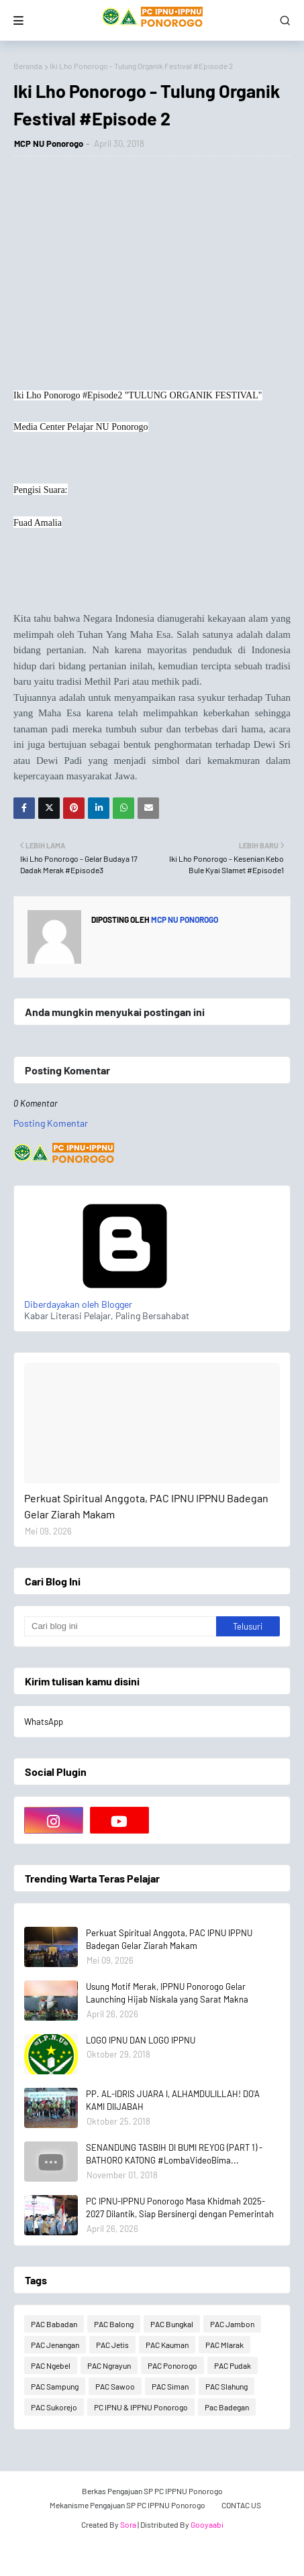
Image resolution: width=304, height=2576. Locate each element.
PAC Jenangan (55, 2344)
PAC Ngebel (50, 2365)
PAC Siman (170, 2386)
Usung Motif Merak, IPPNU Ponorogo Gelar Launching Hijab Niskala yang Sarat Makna (167, 1993)
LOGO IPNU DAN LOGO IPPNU (140, 2040)
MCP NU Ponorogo (48, 143)
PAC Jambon (232, 2324)
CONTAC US (241, 2505)
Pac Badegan (227, 2407)
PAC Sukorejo (54, 2407)
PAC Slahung (226, 2386)
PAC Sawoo (115, 2386)
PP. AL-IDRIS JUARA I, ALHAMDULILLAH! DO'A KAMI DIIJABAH (173, 2100)
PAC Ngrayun (109, 2365)
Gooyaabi (207, 2524)
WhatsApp (43, 1721)
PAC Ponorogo (172, 2365)
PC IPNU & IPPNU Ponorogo (141, 2407)
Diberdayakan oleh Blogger (124, 1298)
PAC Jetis (112, 2344)
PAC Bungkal (171, 2324)
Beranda (27, 65)
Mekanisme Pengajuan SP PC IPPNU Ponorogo (127, 2505)
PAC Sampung (55, 2386)
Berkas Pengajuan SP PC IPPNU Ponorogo (152, 2491)
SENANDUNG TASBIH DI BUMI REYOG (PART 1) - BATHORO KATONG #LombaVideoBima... (174, 2154)
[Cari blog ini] (120, 1626)
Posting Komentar (50, 1123)
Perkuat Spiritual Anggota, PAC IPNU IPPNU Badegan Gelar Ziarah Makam (146, 1506)
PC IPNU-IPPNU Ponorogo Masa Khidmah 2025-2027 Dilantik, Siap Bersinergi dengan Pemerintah (180, 2208)
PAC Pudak (232, 2365)
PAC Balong (114, 2324)
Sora (128, 2524)
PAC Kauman (167, 2344)
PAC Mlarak (224, 2344)
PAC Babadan (54, 2324)
